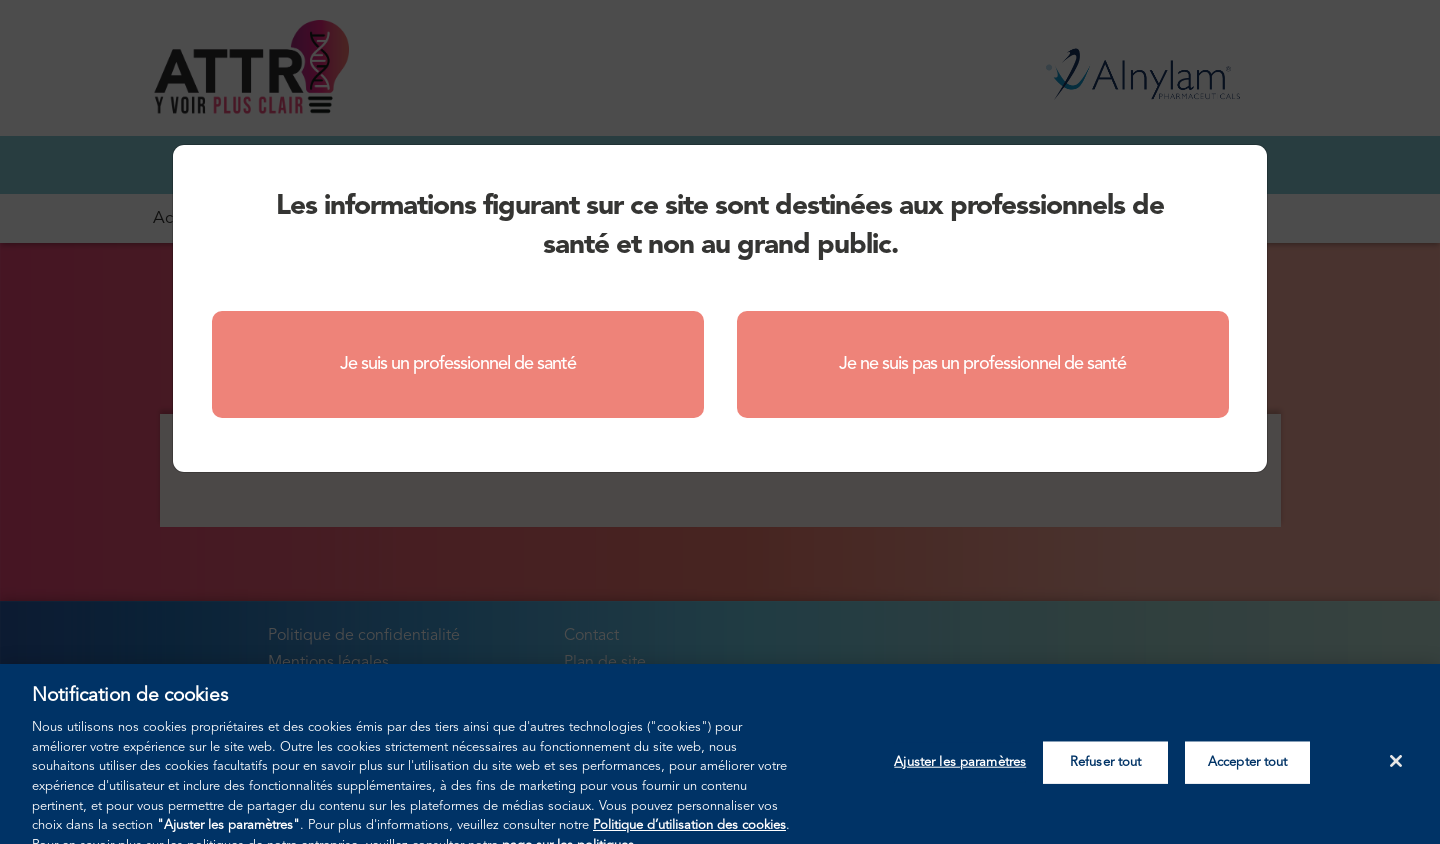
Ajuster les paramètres (960, 772)
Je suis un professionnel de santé (458, 364)
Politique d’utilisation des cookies (689, 835)
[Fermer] (1396, 771)
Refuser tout (1106, 772)
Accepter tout (1248, 772)
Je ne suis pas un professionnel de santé (982, 364)
